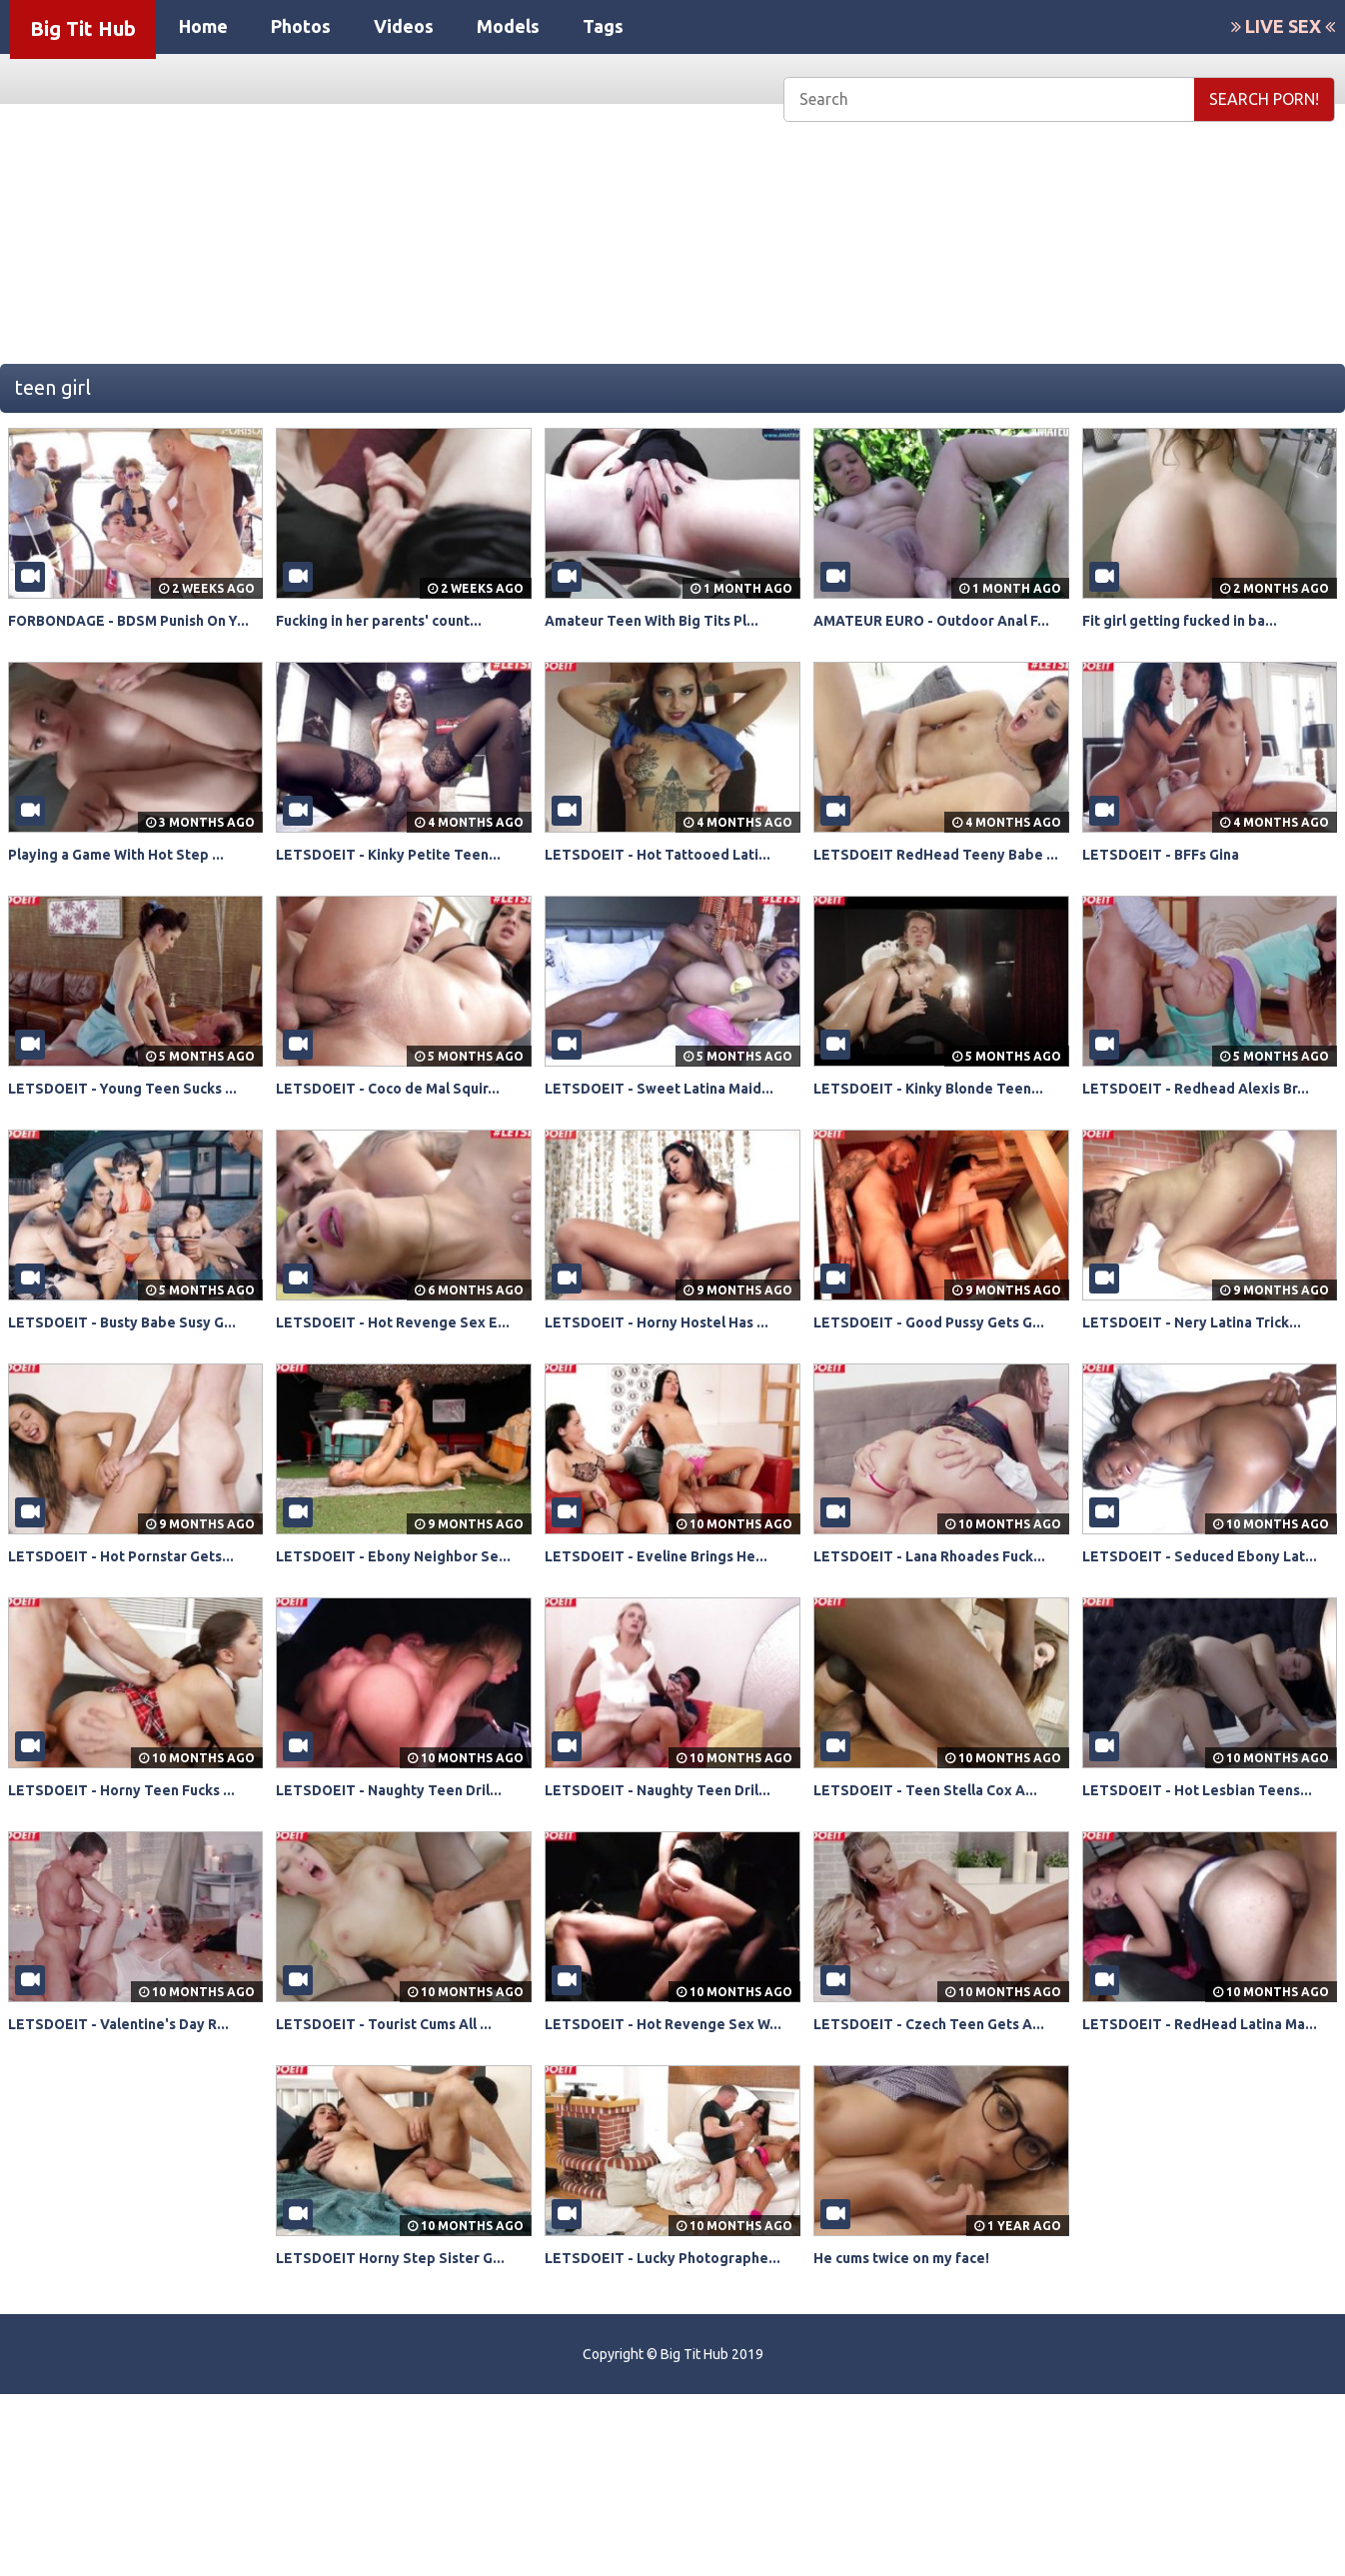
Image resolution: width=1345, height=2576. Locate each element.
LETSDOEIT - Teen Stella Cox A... (940, 1903)
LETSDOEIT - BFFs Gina (1171, 877)
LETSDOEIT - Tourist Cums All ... (401, 2160)
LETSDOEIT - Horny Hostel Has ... (671, 1389)
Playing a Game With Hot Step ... (131, 877)
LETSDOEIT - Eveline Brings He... (671, 1646)
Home (203, 26)
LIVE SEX (1283, 26)
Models (508, 26)
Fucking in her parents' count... (394, 620)
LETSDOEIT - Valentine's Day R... (133, 2160)
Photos (301, 26)
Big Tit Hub (83, 28)
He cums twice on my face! (915, 2417)
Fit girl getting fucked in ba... (1194, 620)
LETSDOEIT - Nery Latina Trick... (1207, 1389)
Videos (404, 26)
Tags (603, 26)
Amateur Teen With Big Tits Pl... (668, 620)
